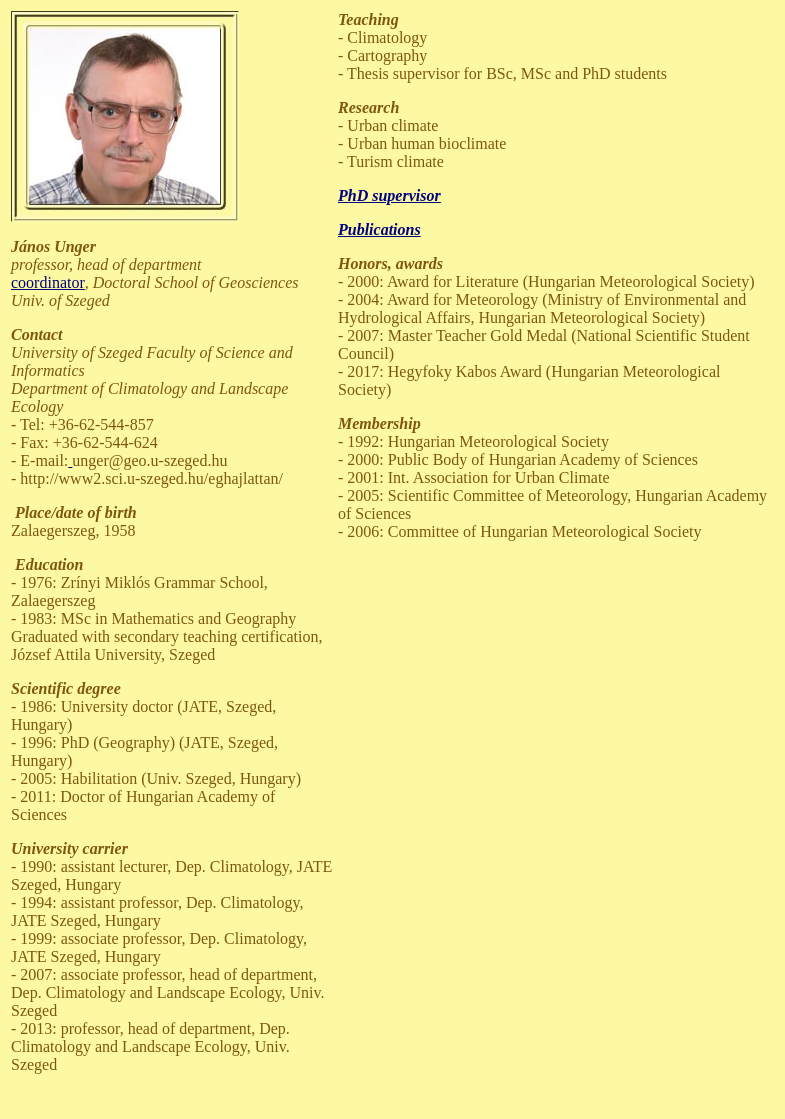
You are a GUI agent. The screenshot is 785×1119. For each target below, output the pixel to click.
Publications (379, 229)
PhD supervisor (389, 195)
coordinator (48, 282)
